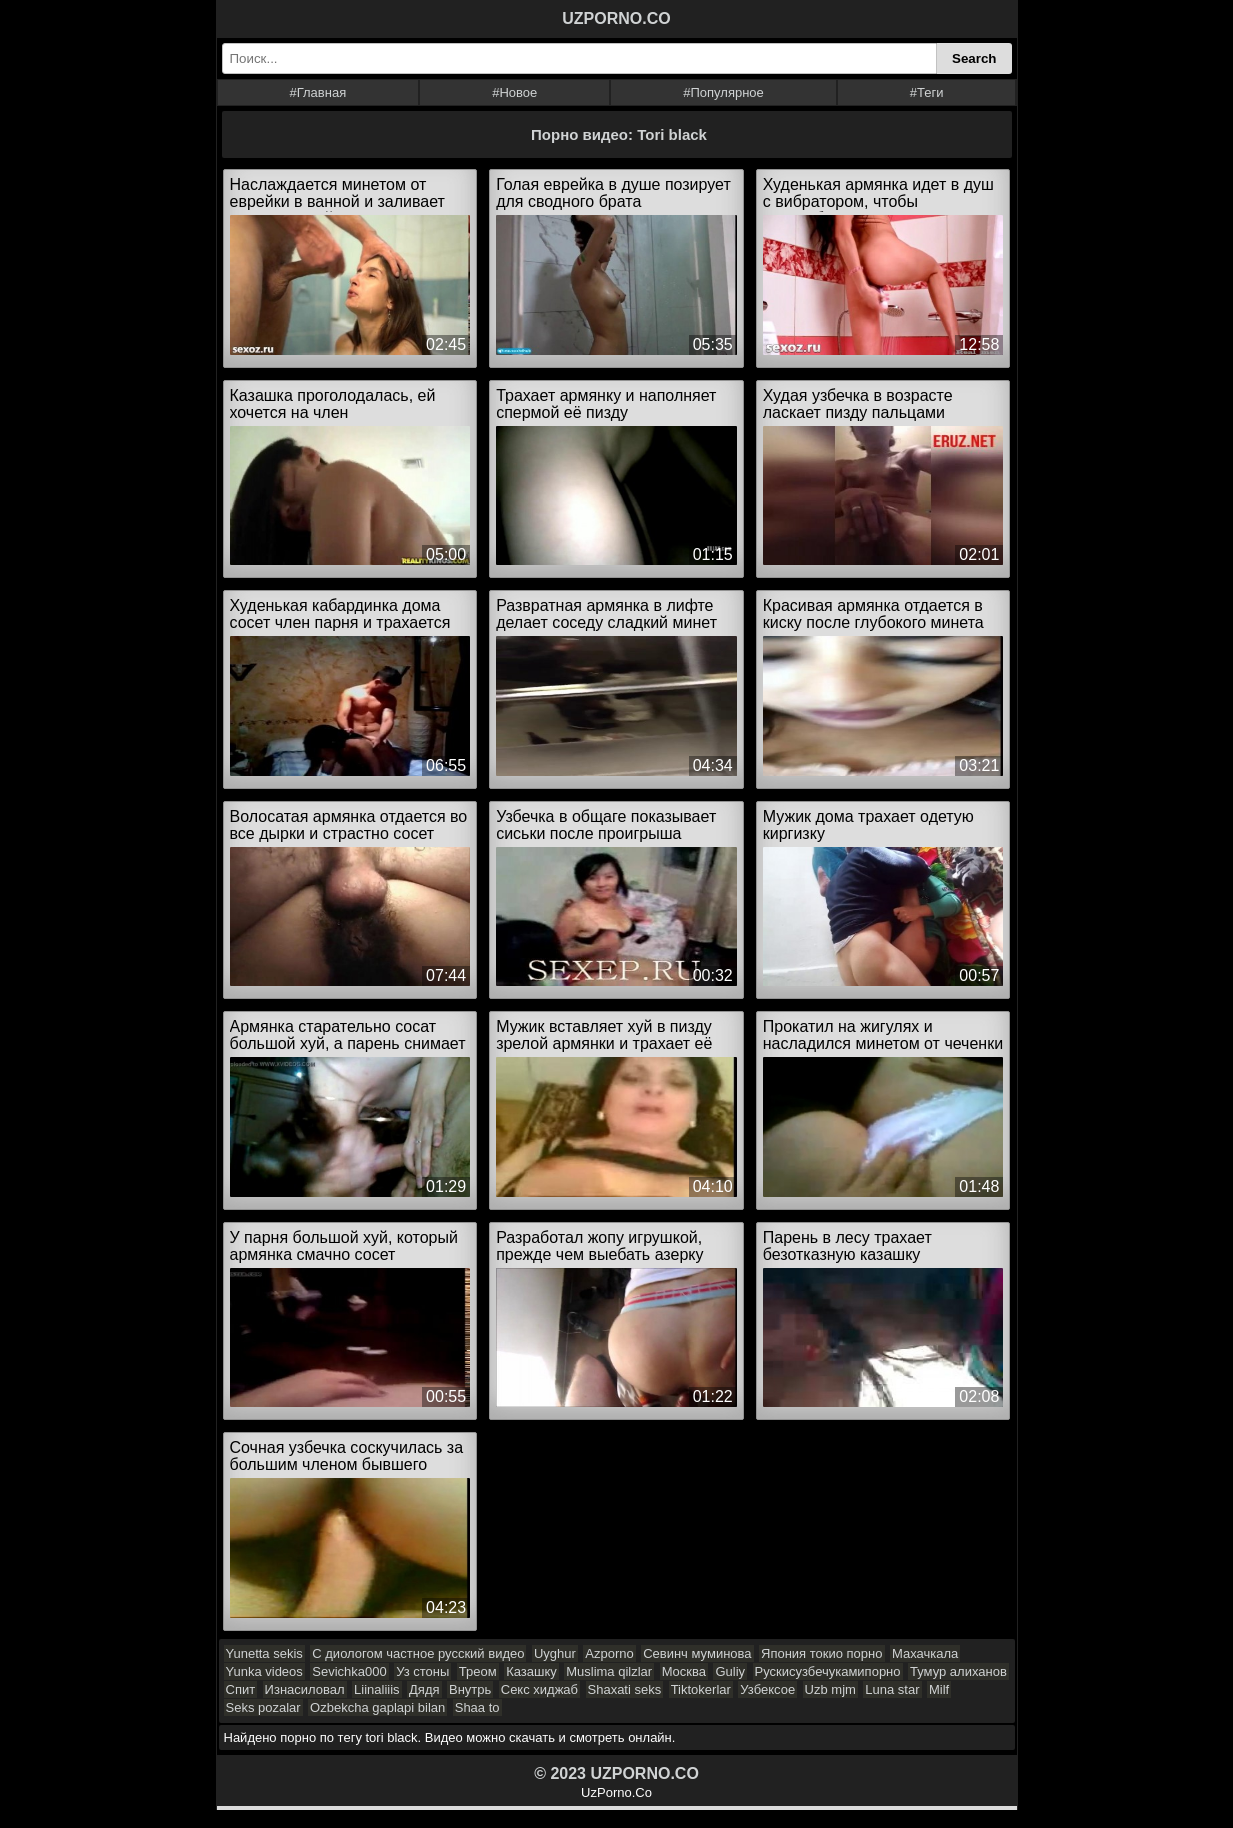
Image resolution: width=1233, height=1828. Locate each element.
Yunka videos (264, 1671)
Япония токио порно (822, 1653)
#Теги (927, 92)
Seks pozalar (263, 1707)
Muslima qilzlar (609, 1671)
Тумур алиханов (958, 1671)
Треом (478, 1671)
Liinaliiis (377, 1689)
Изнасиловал (305, 1689)
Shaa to (477, 1707)
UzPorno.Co (616, 1792)
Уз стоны (422, 1671)
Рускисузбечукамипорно (828, 1671)
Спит (241, 1689)
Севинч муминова (697, 1653)
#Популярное (723, 92)
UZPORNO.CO (616, 18)
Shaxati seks (625, 1689)
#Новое (514, 92)
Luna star (892, 1689)
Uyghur (555, 1653)
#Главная (317, 92)
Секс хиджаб (539, 1689)
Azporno (609, 1653)
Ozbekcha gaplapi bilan (377, 1707)
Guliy (730, 1671)
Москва (684, 1671)
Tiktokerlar (701, 1689)
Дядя (424, 1689)
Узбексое (767, 1689)
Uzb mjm (830, 1689)
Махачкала (925, 1653)
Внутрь (470, 1689)
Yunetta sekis (264, 1653)
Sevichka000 (349, 1671)
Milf (939, 1689)
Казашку (531, 1671)
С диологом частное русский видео (418, 1653)
